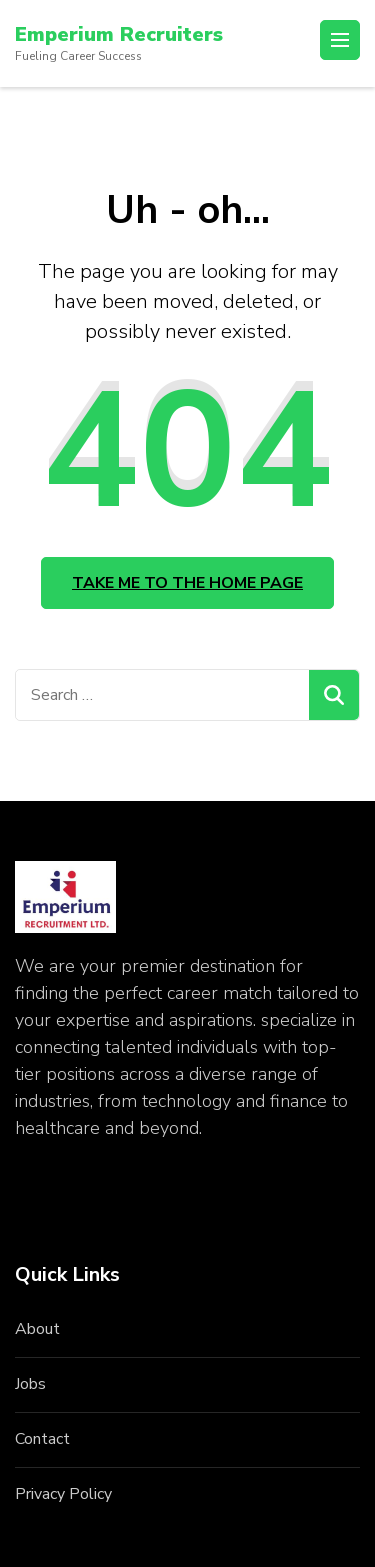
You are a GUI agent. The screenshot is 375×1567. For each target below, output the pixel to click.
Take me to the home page (187, 583)
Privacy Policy (63, 1494)
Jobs (30, 1384)
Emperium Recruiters (119, 34)
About (37, 1329)
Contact (42, 1439)
